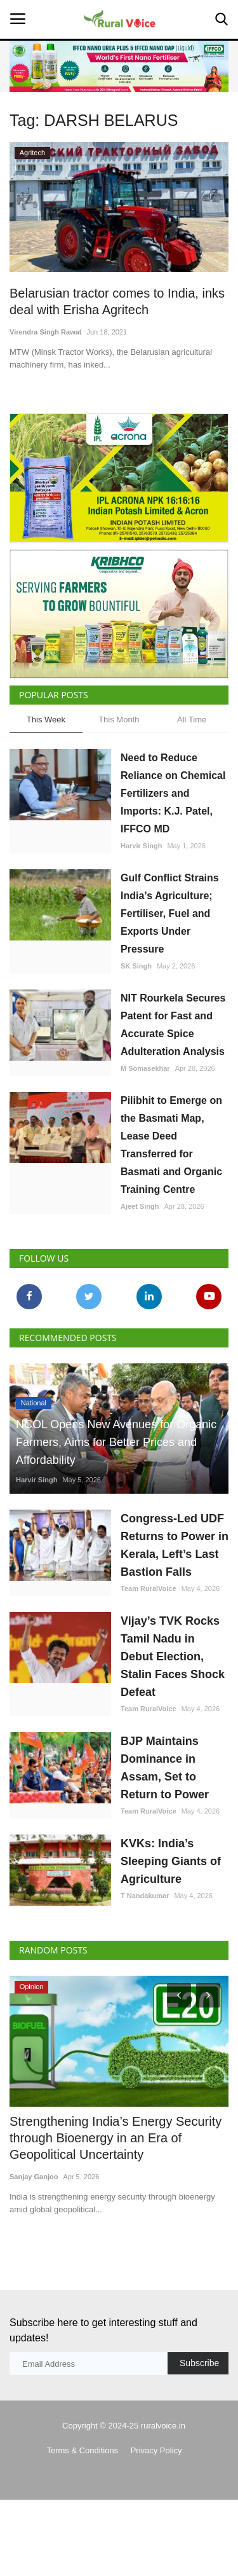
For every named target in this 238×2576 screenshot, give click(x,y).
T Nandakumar (145, 1895)
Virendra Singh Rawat (46, 332)
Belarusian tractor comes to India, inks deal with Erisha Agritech (117, 301)
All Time (191, 719)
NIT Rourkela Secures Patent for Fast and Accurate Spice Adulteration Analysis (173, 1025)
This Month (118, 719)
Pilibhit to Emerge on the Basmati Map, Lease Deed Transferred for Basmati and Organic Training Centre (171, 1145)
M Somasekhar (145, 1068)
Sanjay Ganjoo (34, 2176)
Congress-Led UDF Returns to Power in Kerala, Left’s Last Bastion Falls (174, 1545)
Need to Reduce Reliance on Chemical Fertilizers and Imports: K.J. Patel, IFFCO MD (173, 793)
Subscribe (199, 2363)
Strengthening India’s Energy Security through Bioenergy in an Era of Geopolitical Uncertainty (115, 2137)
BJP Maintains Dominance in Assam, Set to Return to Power (165, 1768)
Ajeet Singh (140, 1206)
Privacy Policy (156, 2450)
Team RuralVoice (148, 1588)
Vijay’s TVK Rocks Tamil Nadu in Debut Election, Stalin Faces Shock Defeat (173, 1656)
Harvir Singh (141, 846)
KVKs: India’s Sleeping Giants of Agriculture (171, 1861)
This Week (46, 719)
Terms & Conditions (82, 2450)
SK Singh (136, 966)
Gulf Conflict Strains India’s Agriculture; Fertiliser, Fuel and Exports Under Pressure (170, 913)
